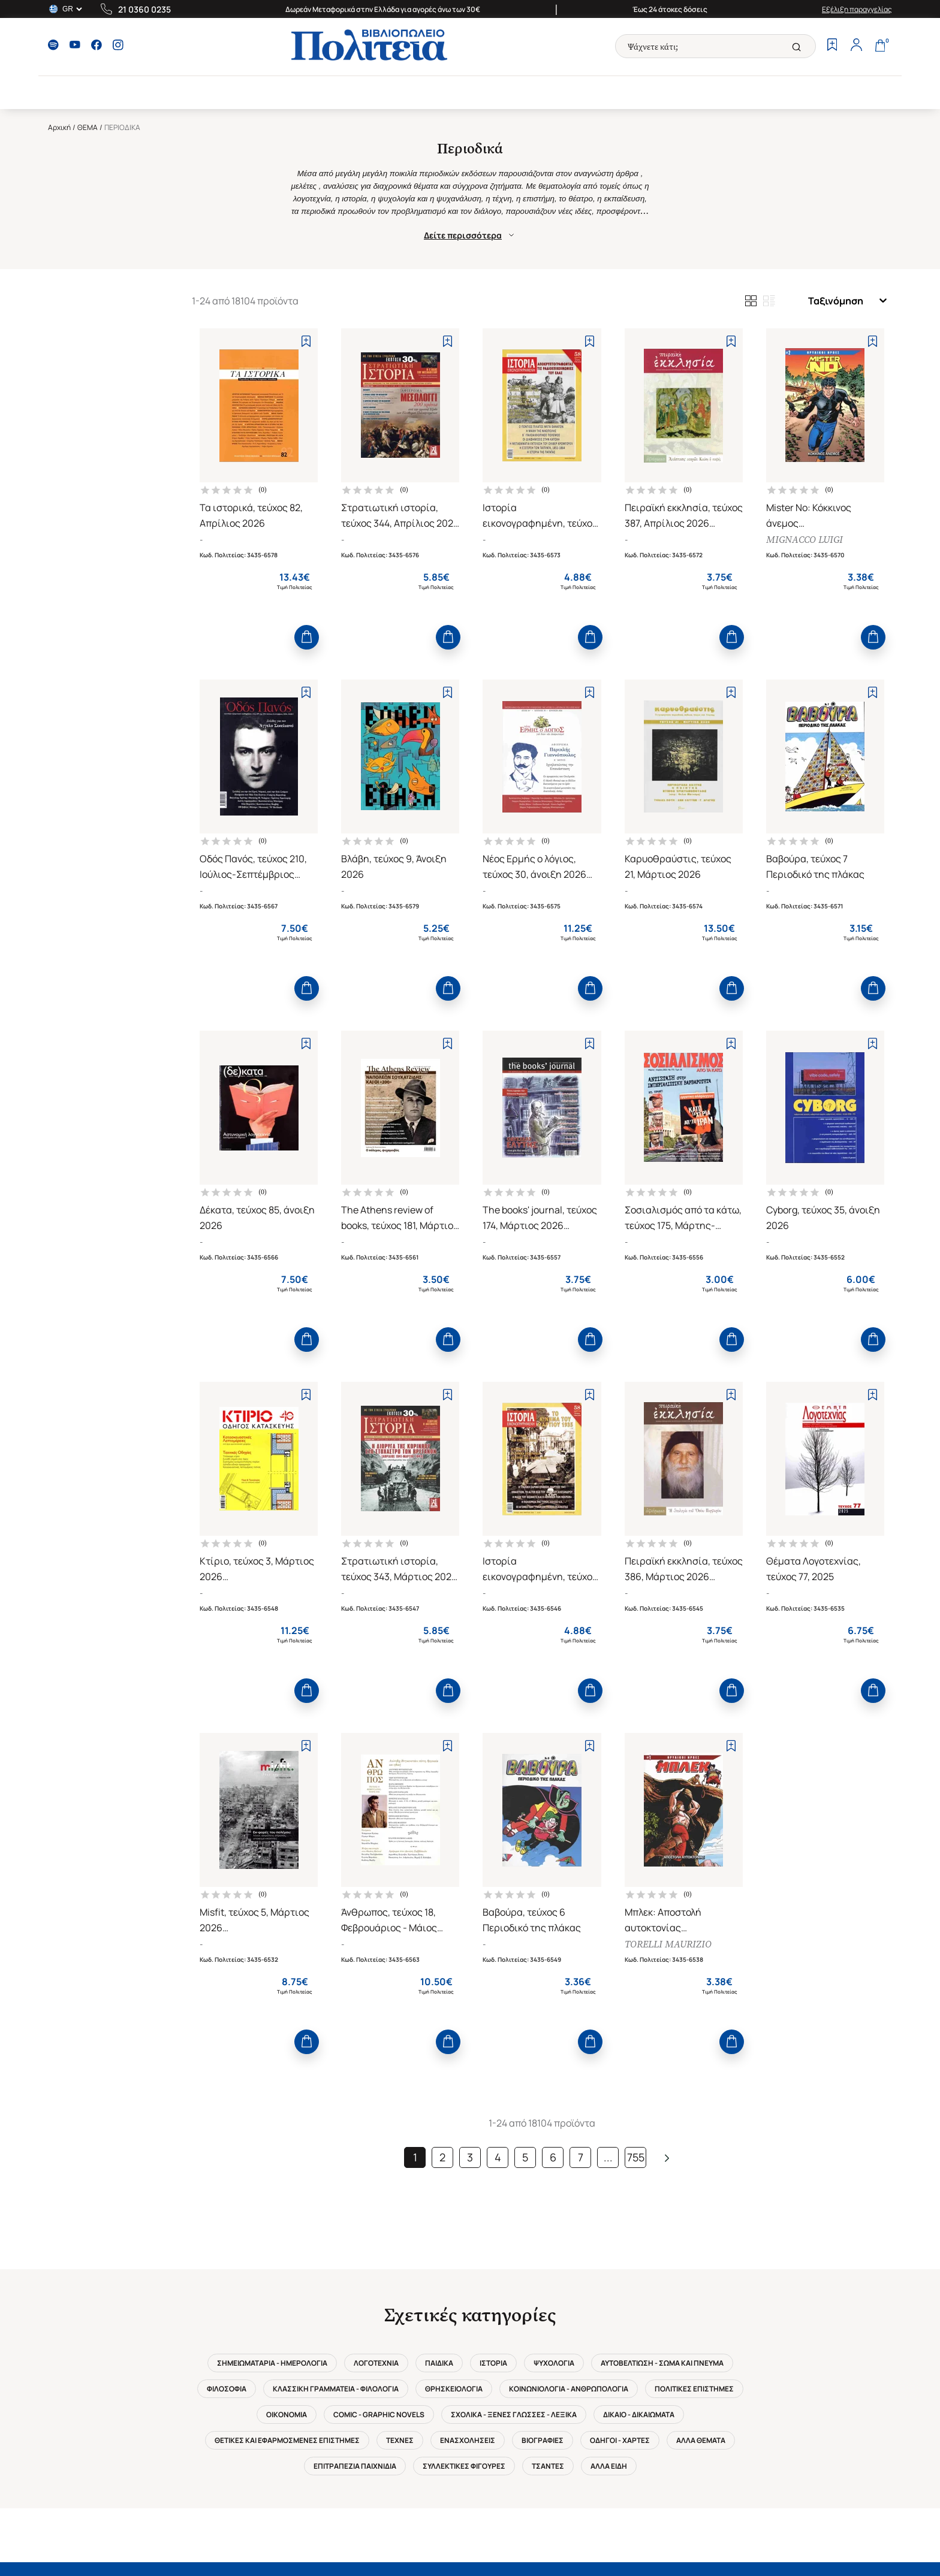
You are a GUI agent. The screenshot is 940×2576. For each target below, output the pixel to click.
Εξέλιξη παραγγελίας (857, 9)
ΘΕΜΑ (87, 127)
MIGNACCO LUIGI (804, 539)
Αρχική (59, 127)
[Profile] (856, 46)
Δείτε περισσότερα (470, 235)
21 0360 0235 (144, 9)
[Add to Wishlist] (306, 341)
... (608, 2157)
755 (635, 2157)
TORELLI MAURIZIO (668, 1944)
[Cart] (880, 46)
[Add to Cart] (306, 637)
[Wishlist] (832, 46)
